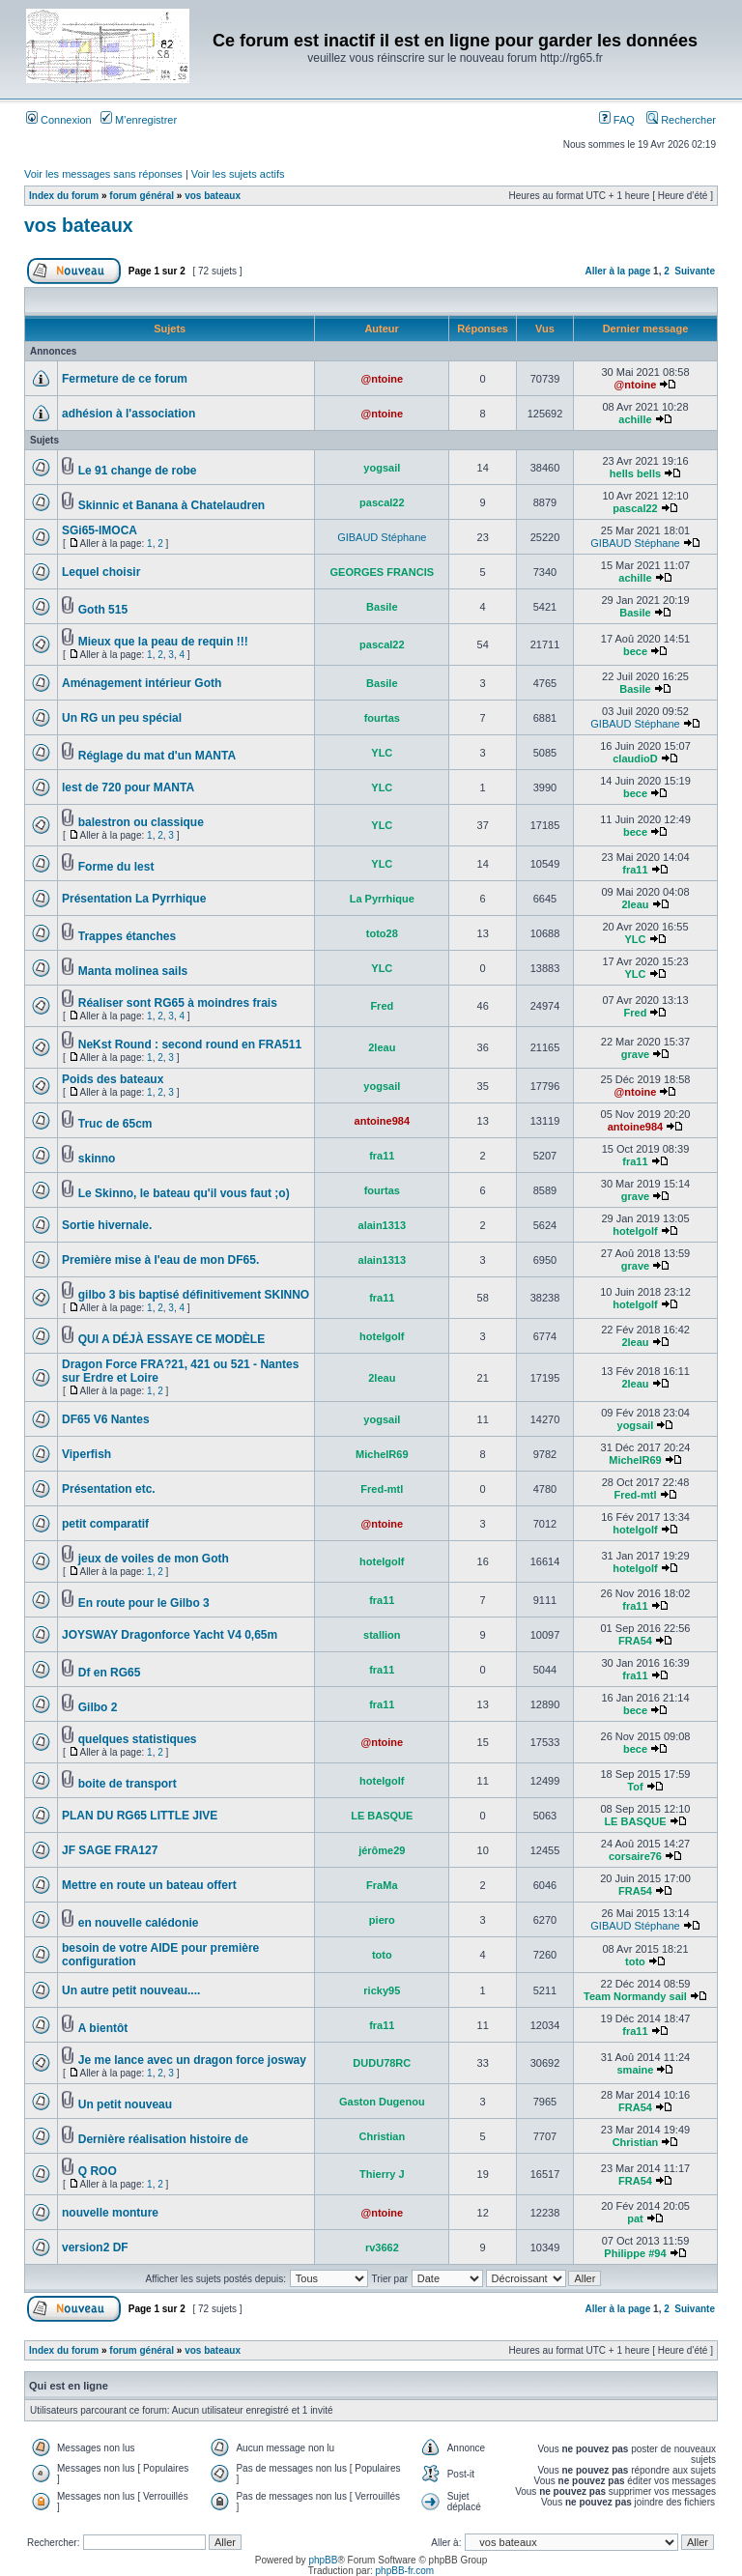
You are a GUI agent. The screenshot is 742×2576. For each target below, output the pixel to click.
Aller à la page (617, 271)
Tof (634, 1786)
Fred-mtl (381, 1489)
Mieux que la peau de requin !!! (163, 641)
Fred (381, 1006)
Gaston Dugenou (382, 2101)
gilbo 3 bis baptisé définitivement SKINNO (193, 1295)
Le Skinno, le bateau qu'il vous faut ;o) (184, 1193)
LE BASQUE (382, 1815)
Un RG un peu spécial (122, 718)
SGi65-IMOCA (99, 530)
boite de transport (127, 1783)
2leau (634, 904)
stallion (382, 1635)
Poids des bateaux (112, 1079)
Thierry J (381, 2174)
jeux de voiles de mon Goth (153, 1558)
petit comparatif (105, 1524)
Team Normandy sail (635, 1996)
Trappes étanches (127, 936)
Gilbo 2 (98, 1707)
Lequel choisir (101, 572)
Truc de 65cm (115, 1124)
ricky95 (381, 1990)
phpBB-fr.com (405, 2570)
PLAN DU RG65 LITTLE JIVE (139, 1815)
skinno (97, 1158)
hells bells (635, 473)
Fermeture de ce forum (124, 379)
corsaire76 (635, 1856)
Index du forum (64, 195)
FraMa (381, 1885)
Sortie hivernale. (107, 1225)
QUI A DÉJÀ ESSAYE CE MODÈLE (171, 1339)
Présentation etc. (109, 1489)
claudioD (635, 758)
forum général (141, 195)
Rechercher (681, 120)
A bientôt (103, 2028)
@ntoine (381, 379)
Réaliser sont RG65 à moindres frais (177, 1003)
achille (634, 419)
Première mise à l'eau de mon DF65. (160, 1260)
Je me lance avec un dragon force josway (192, 2060)
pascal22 (381, 502)
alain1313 (382, 1225)
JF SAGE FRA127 (109, 1850)
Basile (381, 607)
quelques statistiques (137, 1739)
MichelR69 (382, 1454)
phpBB (322, 2560)
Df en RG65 (109, 1672)
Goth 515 (103, 609)
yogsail (381, 467)
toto (382, 1955)
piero (382, 1920)
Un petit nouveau (125, 2104)
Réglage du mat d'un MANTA (157, 755)
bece (635, 651)
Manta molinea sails (132, 971)
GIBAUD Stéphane (381, 537)
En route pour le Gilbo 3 (144, 1603)
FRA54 (635, 1640)
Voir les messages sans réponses (103, 174)
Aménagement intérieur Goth (141, 683)
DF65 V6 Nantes (106, 1419)
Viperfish (86, 1454)
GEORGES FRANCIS (382, 572)
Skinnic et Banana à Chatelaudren (171, 505)
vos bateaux (213, 195)
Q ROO (97, 2171)
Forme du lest (116, 866)
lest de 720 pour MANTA (128, 787)
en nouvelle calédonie (138, 1923)
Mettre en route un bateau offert (149, 1885)
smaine (635, 2069)
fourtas (382, 718)
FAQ (617, 120)
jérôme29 (381, 1850)
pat (635, 2218)
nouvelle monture (110, 2212)
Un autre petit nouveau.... (131, 1990)
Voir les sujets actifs (238, 174)
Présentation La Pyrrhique (134, 898)
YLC (381, 752)
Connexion (59, 120)
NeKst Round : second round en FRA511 (189, 1044)
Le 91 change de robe (137, 470)
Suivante (694, 271)
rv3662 (382, 2247)
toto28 (382, 933)
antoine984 (382, 1121)
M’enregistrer (138, 120)
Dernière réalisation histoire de (163, 2139)
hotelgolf (635, 1231)
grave (635, 1054)
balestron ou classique (141, 822)
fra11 (634, 869)
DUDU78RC (382, 2063)
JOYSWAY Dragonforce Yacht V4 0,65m (169, 1635)
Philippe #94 (635, 2253)
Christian (381, 2136)
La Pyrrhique (382, 898)
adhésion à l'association (128, 413)
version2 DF (95, 2247)
